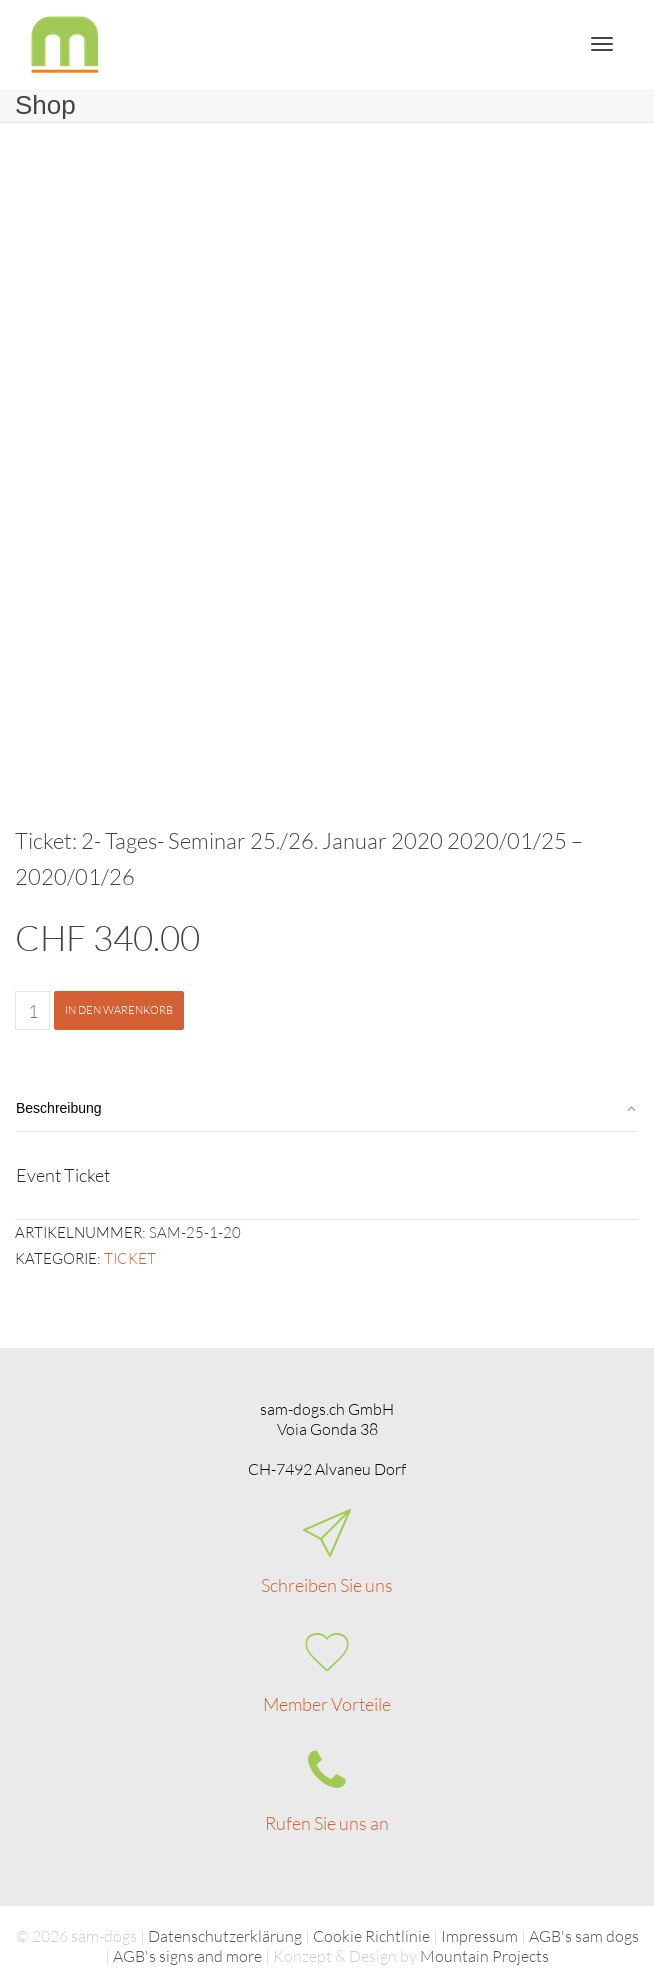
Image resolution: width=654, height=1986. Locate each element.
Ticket (130, 1258)
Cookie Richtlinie (371, 1936)
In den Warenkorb (119, 1010)
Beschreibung (59, 1108)
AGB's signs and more (187, 1956)
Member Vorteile (327, 1704)
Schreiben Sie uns (327, 1585)
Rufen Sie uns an (327, 1823)
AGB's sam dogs (584, 1936)
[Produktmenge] (32, 1010)
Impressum (479, 1936)
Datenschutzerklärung (225, 1936)
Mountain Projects (484, 1956)
